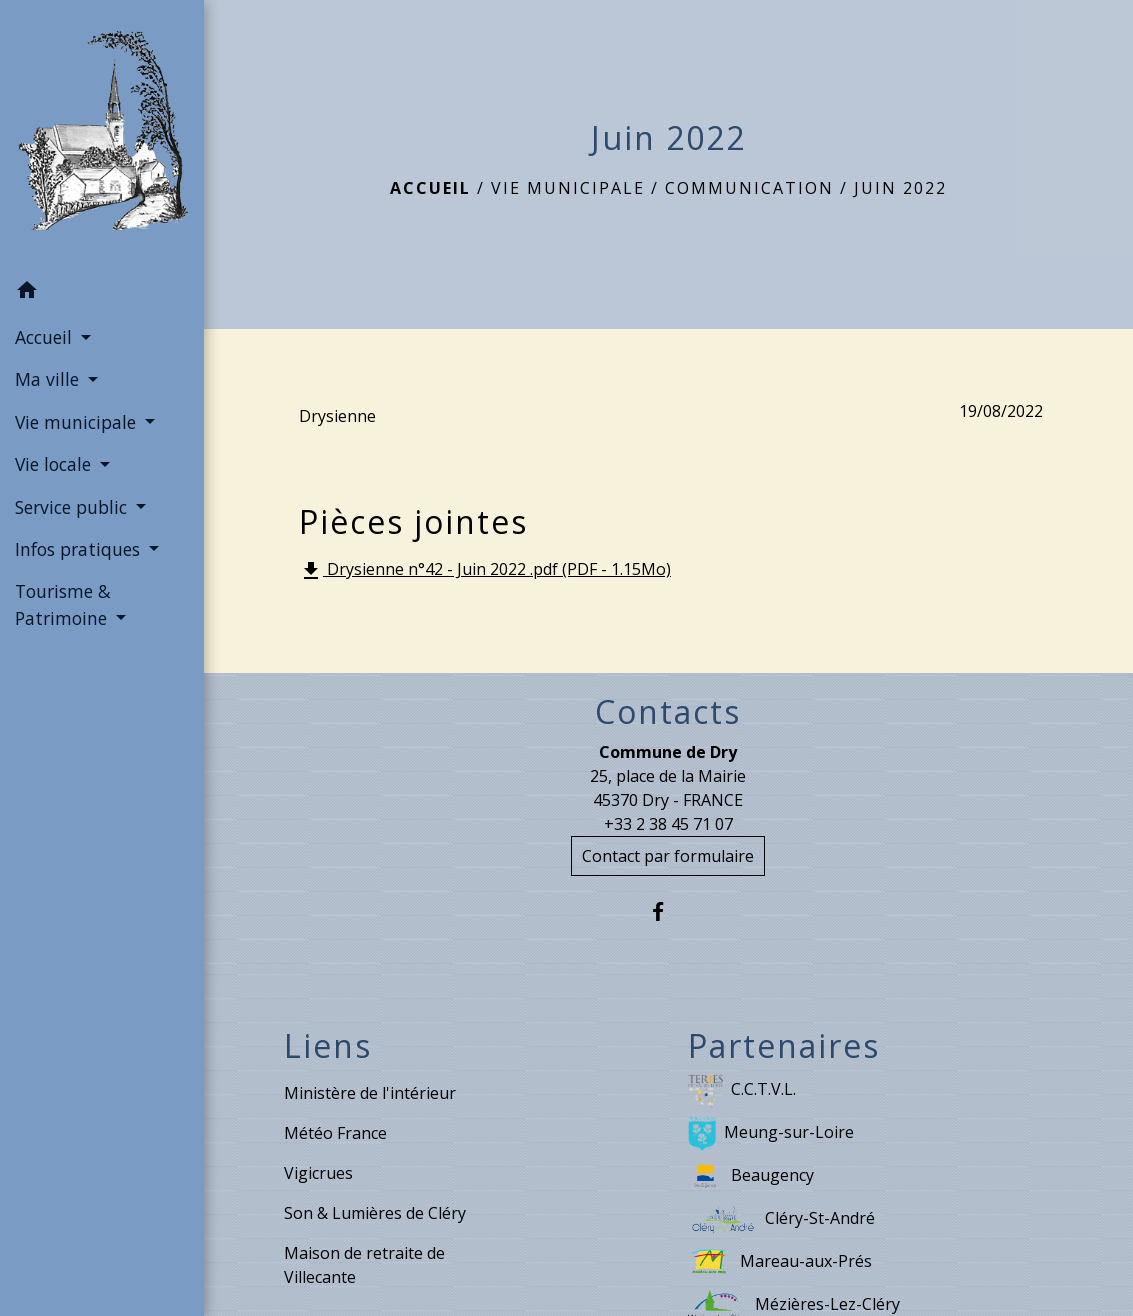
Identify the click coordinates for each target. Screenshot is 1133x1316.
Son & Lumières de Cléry (375, 1213)
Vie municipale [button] (78, 422)
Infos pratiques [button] (80, 549)
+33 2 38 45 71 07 (668, 824)
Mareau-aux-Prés (779, 1262)
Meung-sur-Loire (770, 1133)
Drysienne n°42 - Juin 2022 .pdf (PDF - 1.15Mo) (485, 570)
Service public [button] (73, 507)
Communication (749, 188)
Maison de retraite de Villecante (364, 1265)
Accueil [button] (46, 337)
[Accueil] (102, 134)
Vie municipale (568, 188)
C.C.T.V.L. (742, 1090)
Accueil (430, 188)
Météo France (335, 1133)
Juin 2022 (900, 188)
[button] (102, 293)
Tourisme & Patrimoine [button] (63, 604)
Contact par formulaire (668, 856)
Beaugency (751, 1176)
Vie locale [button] (55, 464)
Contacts (668, 712)
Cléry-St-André (781, 1219)
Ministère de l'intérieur (370, 1093)
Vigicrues (318, 1173)
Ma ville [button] (49, 379)
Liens (328, 1046)
